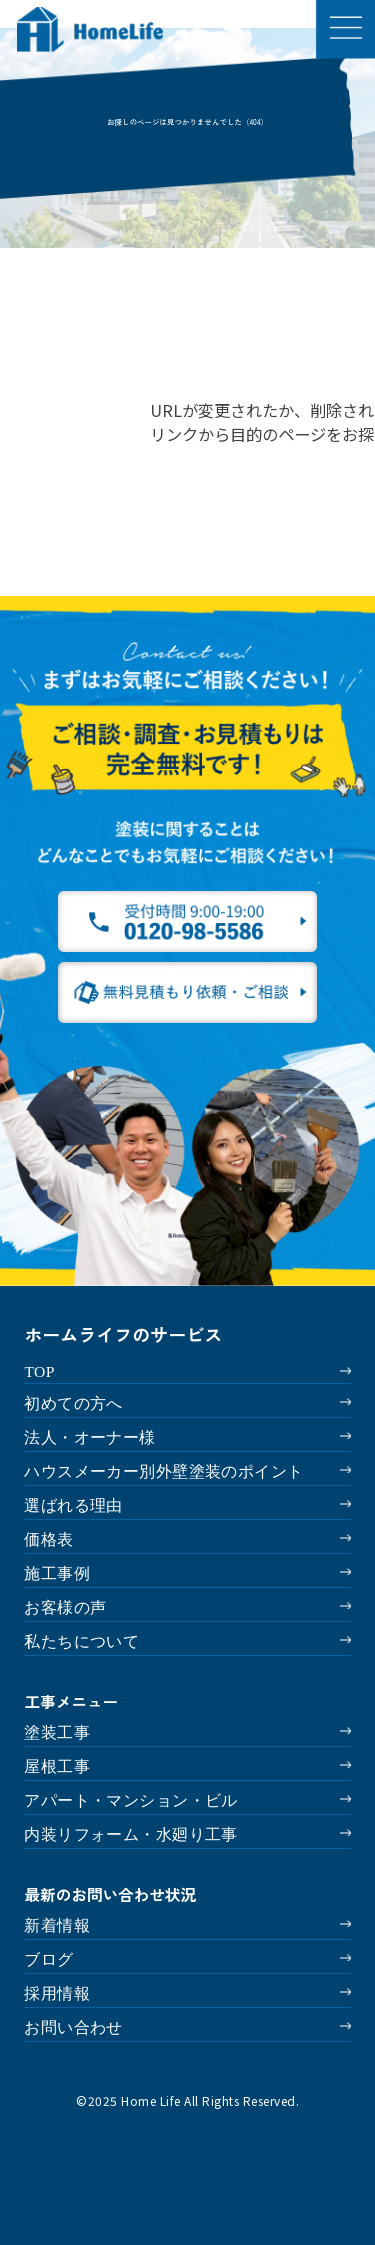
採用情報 (57, 1993)
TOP (39, 1371)
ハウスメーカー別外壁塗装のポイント (163, 1471)
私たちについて (81, 1641)
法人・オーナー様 (89, 1437)
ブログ (48, 1959)
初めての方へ (73, 1403)
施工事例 (57, 1573)
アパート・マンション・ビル (130, 1800)
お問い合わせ (73, 2027)
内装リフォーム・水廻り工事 (130, 1834)
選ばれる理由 (73, 1505)
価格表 (48, 1539)
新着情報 (57, 1925)
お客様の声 (65, 1607)
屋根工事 (57, 1766)
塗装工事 (57, 1732)
